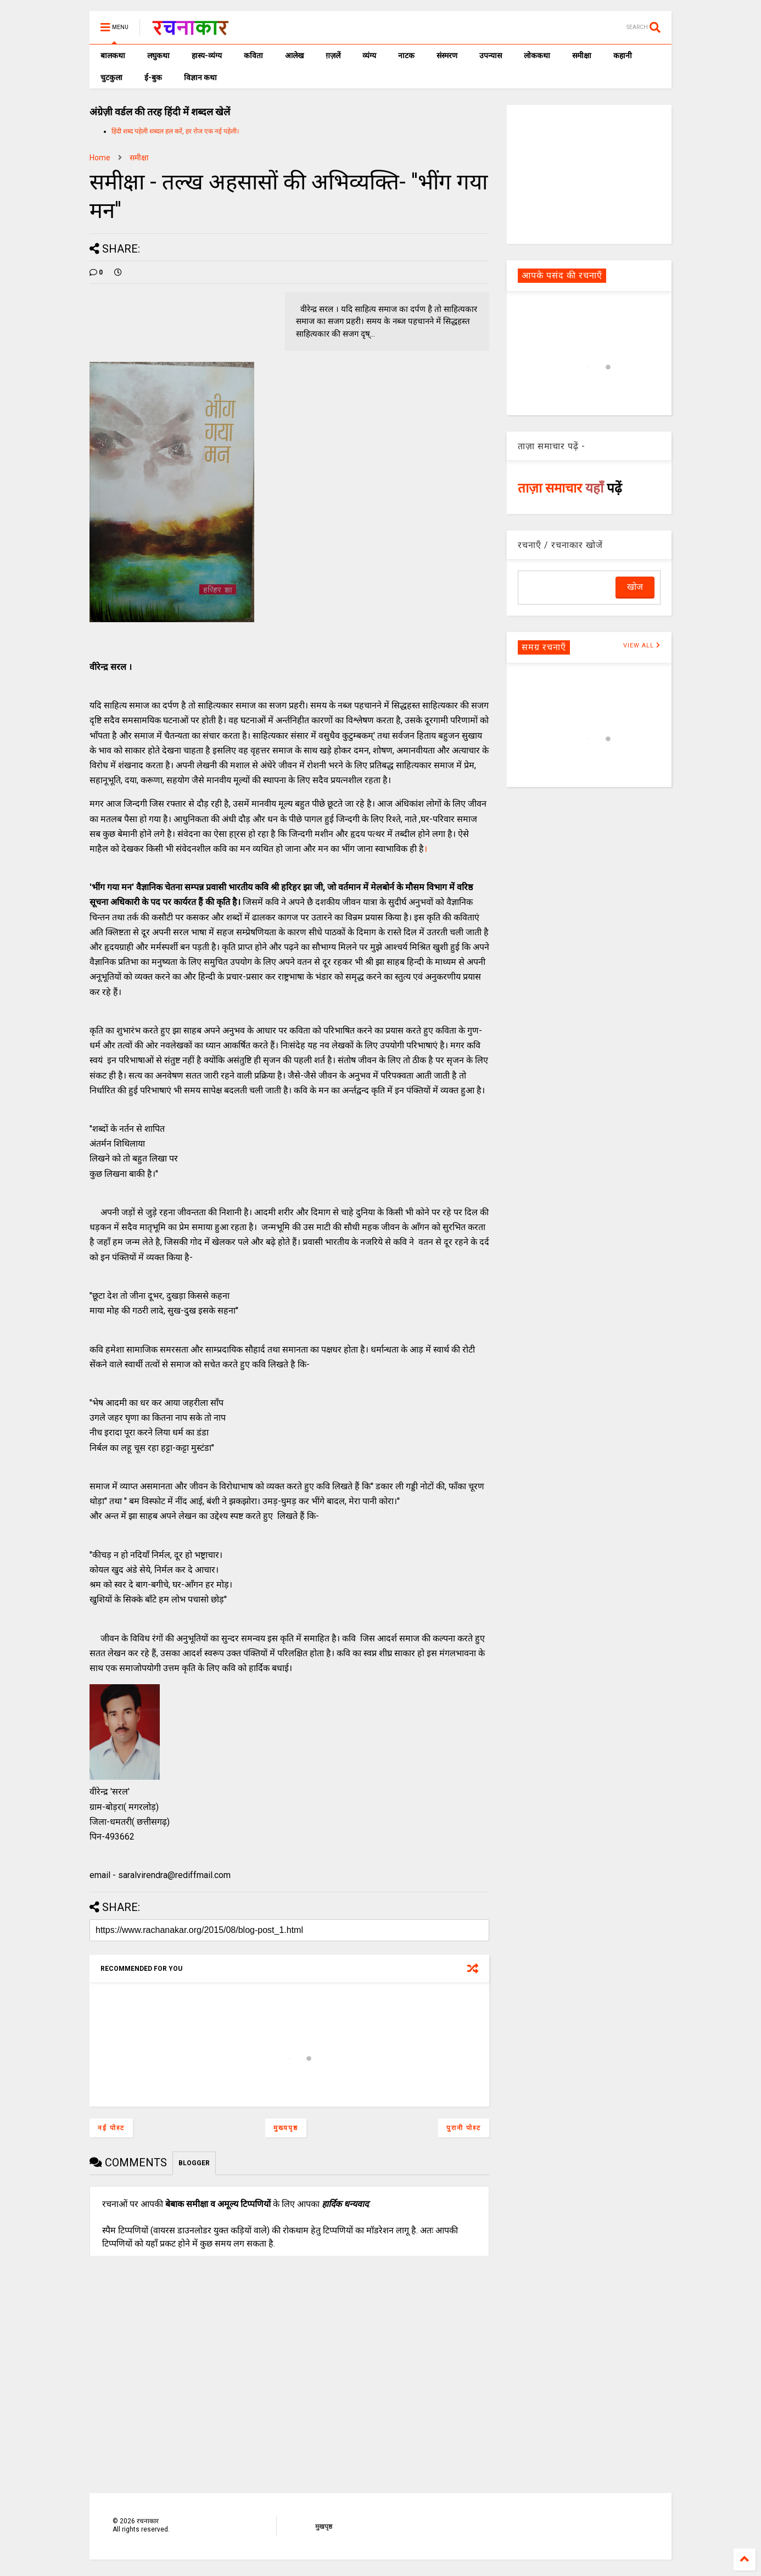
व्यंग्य (369, 55)
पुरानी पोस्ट (463, 2128)
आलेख (294, 55)
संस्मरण (447, 55)
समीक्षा (581, 55)
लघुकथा (158, 55)
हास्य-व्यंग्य (207, 55)
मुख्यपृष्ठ (285, 2128)
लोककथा (537, 55)
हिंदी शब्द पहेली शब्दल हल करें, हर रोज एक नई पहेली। (175, 131)
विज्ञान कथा (200, 77)
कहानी (622, 55)
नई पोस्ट (111, 2128)
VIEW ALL (642, 645)
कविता (253, 55)
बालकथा (112, 55)
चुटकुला (111, 77)
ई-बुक (153, 77)
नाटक (406, 55)
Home (99, 157)
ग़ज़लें (333, 55)
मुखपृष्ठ (323, 2526)
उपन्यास (490, 55)
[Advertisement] (589, 173)
